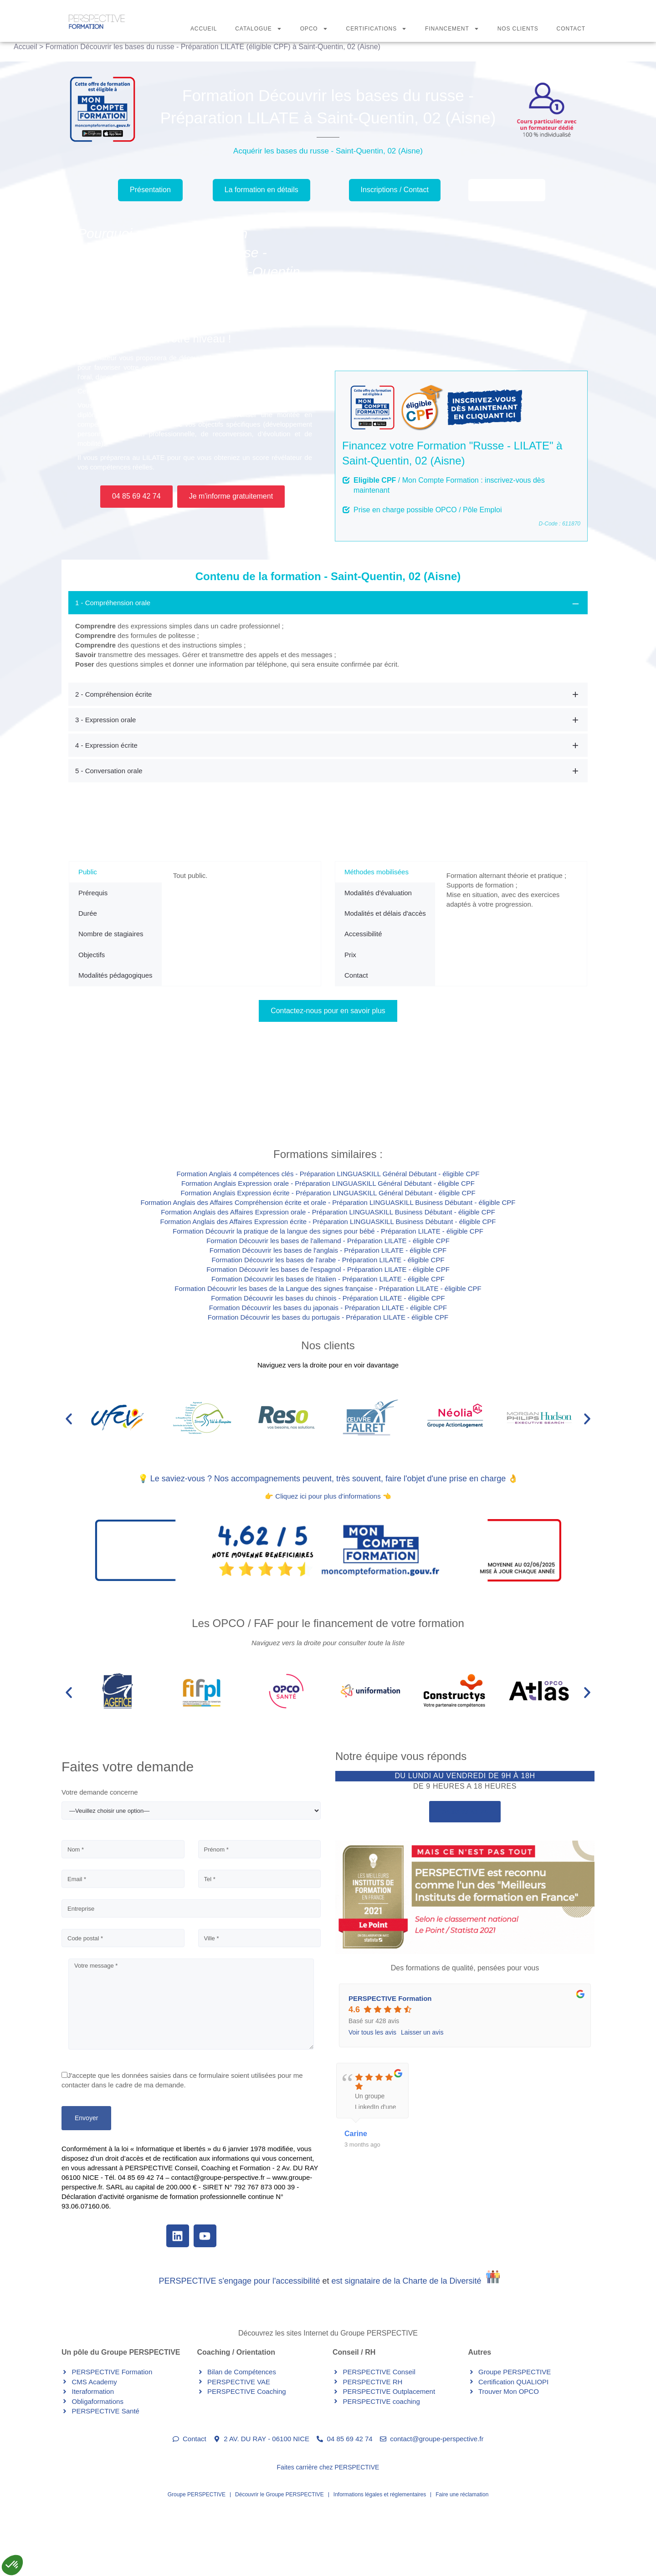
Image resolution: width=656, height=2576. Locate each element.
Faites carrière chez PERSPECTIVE (328, 2467)
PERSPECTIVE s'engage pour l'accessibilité (239, 2280)
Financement (452, 28)
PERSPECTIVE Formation (390, 1998)
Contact (571, 29)
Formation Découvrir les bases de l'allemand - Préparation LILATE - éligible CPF (328, 1241)
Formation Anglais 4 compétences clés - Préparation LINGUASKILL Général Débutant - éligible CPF (328, 1174)
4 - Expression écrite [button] (106, 745)
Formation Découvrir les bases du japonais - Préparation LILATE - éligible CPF (328, 1307)
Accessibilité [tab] (363, 934)
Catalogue (258, 28)
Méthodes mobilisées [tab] (376, 872)
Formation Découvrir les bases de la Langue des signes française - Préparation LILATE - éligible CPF (327, 1288)
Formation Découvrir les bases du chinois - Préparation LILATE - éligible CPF (328, 1298)
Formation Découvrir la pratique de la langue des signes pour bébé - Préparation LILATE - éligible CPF (328, 1231)
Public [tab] (87, 872)
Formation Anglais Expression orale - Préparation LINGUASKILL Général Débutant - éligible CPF (328, 1183)
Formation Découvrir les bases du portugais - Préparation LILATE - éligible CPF (328, 1317)
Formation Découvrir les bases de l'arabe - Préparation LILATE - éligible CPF (327, 1260)
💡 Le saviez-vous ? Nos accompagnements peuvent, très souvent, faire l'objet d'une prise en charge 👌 (328, 1478)
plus (453, 2099)
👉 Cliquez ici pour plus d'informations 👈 (328, 1496)
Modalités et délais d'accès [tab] (385, 913)
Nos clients (327, 1345)
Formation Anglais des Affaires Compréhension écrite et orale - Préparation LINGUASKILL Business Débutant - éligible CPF (328, 1202)
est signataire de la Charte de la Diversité (406, 2280)
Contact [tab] (356, 975)
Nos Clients (517, 29)
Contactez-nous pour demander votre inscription (199, 1105)
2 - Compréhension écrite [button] (113, 694)
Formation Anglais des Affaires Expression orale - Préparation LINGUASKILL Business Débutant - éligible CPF (328, 1212)
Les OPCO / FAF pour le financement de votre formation (328, 1623)
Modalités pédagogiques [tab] (115, 975)
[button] (69, 1419)
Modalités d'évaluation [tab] (378, 893)
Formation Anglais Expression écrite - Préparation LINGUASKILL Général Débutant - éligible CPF (327, 1193)
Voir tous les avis (372, 2032)
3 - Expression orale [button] (105, 720)
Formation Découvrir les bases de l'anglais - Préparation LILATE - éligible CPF (328, 1250)
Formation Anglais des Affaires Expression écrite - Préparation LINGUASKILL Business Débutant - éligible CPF (328, 1221)
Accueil (203, 29)
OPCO (314, 28)
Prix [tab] (350, 955)
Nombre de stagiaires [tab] (111, 934)
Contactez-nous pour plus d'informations (452, 1105)
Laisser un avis (422, 2032)
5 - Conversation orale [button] (109, 771)
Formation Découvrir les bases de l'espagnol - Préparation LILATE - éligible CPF (328, 1269)
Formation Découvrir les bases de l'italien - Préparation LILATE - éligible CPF (328, 1279)
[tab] (328, 635)
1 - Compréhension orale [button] (112, 603)
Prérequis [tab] (93, 893)
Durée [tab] (87, 913)
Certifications (376, 28)
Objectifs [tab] (91, 955)
